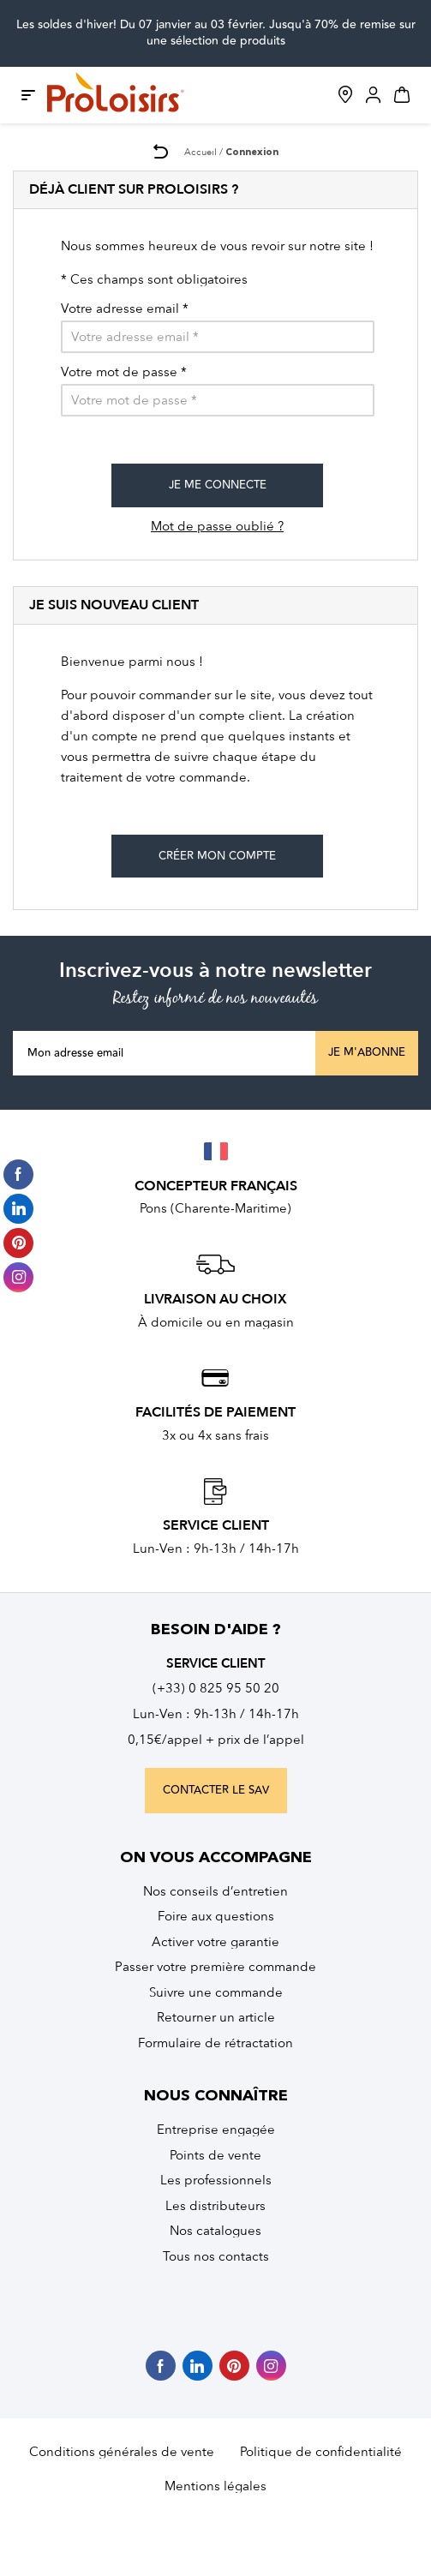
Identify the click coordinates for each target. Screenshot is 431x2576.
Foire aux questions (216, 1916)
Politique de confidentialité (321, 2451)
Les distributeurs (215, 2206)
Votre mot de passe (124, 372)
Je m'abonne (366, 1052)
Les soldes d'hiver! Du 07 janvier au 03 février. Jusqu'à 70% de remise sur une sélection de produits (216, 33)
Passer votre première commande (215, 1966)
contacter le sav (216, 1790)
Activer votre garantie (215, 1942)
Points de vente (215, 2155)
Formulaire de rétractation (215, 2043)
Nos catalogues (215, 2230)
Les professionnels (216, 2180)
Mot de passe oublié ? (217, 526)
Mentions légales (215, 2486)
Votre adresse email (125, 309)
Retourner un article (216, 2017)
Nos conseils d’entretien (215, 1891)
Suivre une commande (216, 1992)
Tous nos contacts (216, 2256)
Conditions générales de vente (121, 2451)
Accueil (200, 152)
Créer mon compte (217, 856)
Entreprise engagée (216, 2129)
